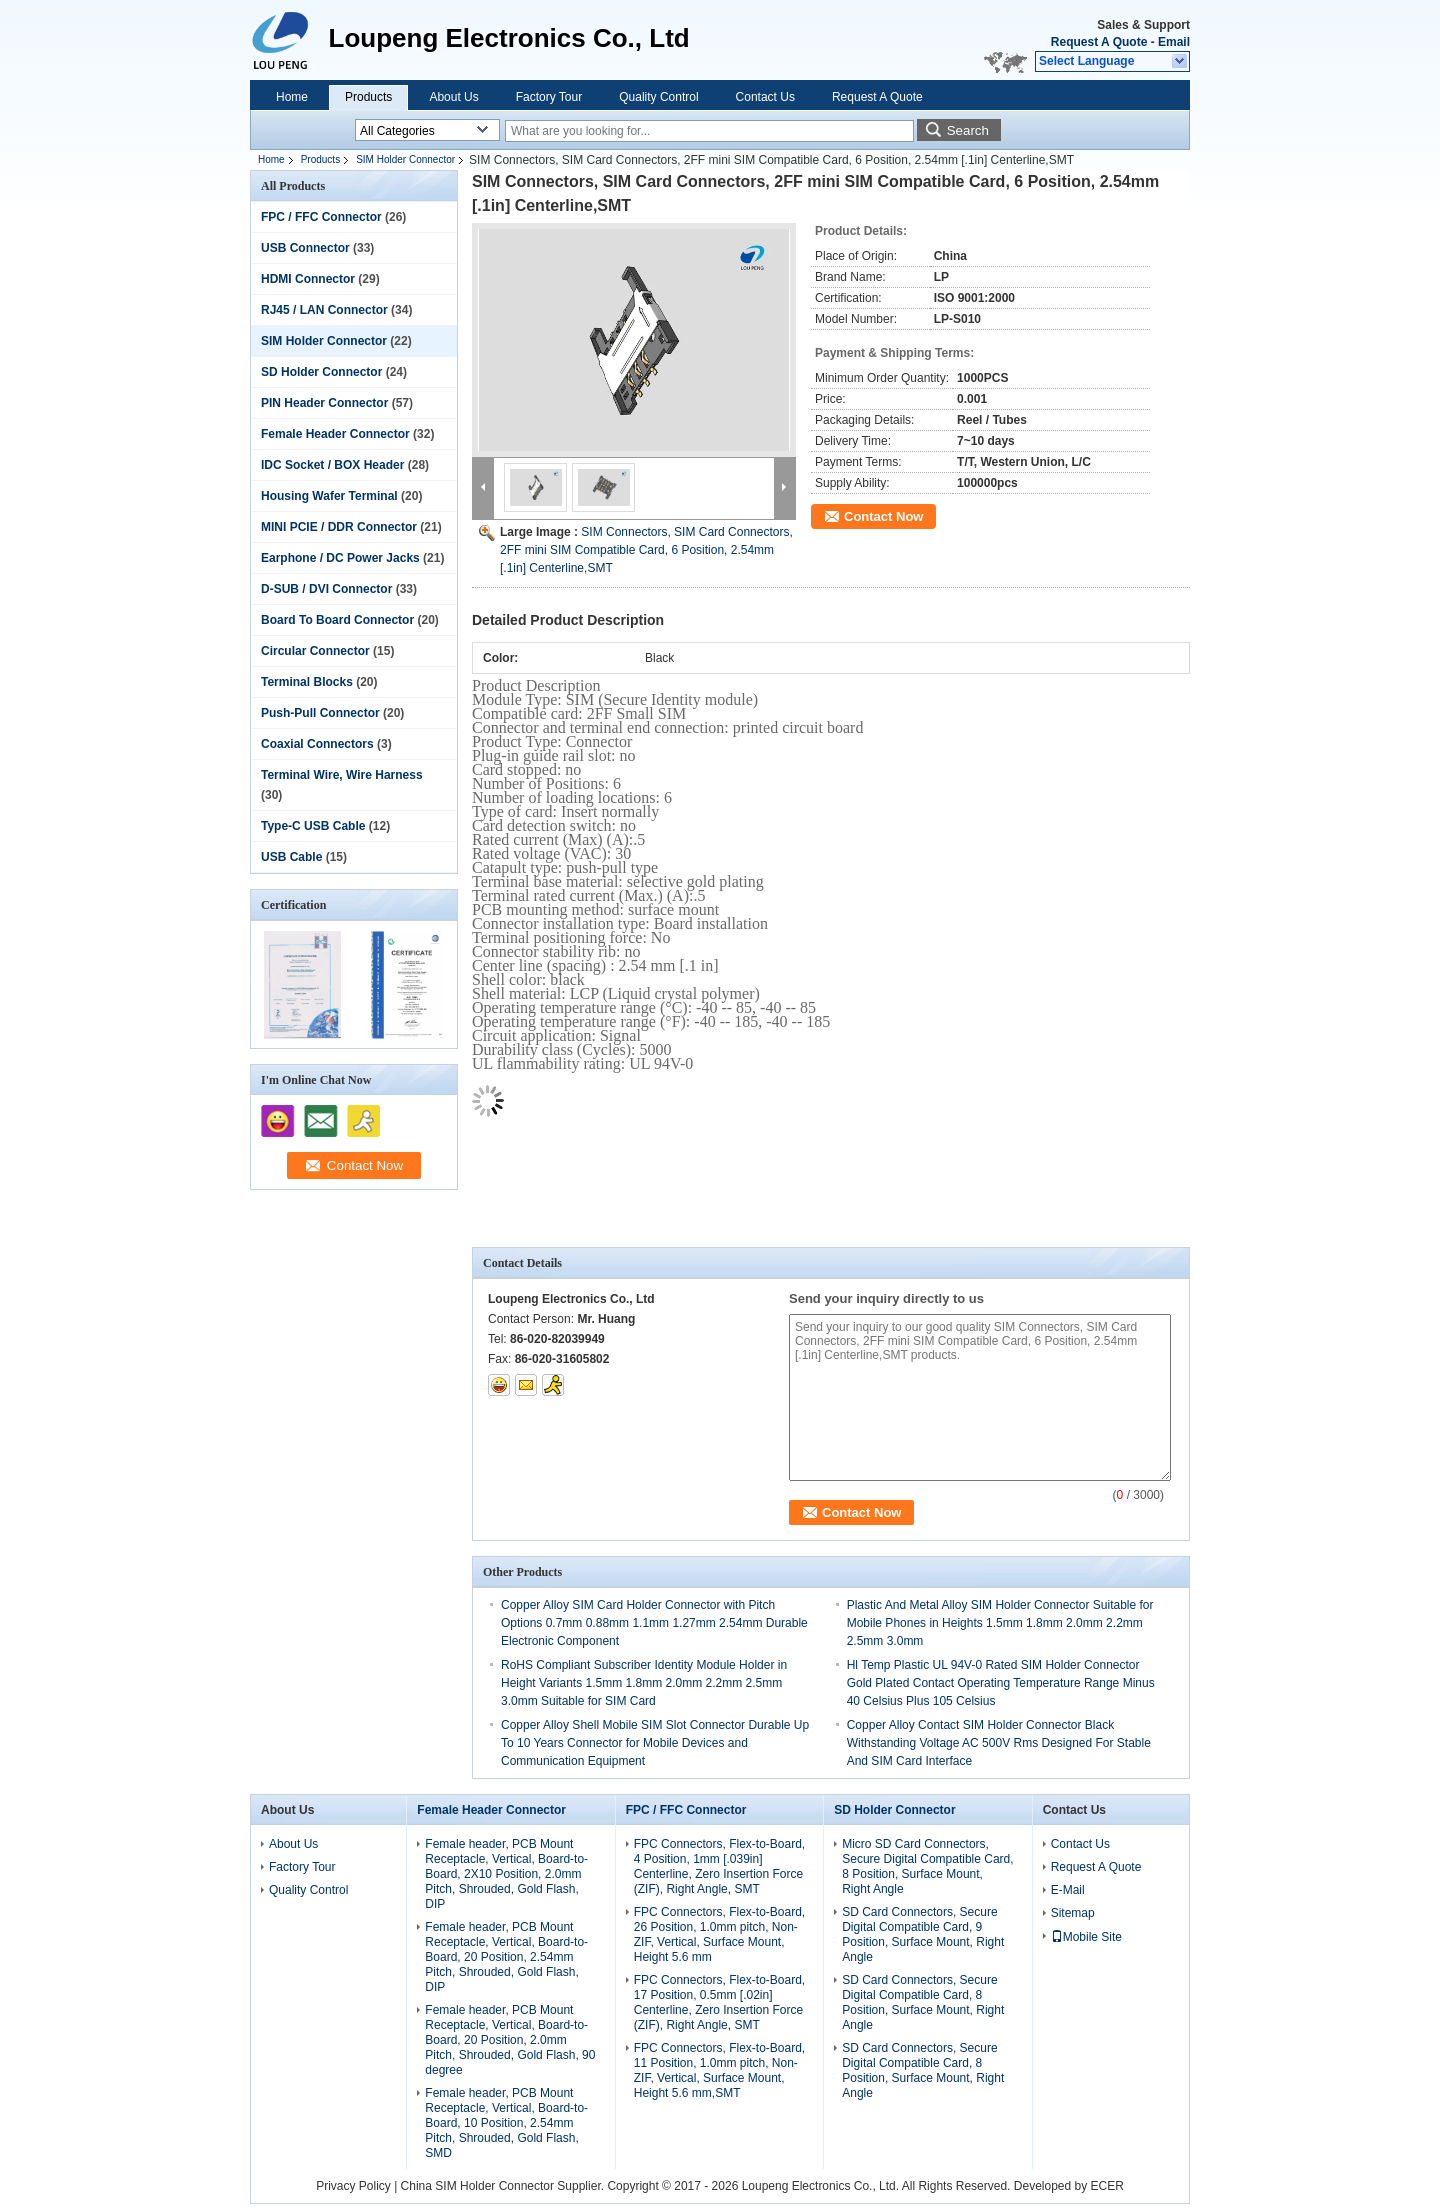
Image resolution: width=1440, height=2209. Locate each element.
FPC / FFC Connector (321, 217)
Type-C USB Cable (313, 826)
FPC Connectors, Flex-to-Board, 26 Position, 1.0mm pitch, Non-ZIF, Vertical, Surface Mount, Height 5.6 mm (719, 1934)
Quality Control (658, 97)
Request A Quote (1099, 42)
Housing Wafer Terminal (329, 496)
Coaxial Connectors (317, 744)
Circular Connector (315, 651)
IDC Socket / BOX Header (332, 465)
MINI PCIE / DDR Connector (339, 527)
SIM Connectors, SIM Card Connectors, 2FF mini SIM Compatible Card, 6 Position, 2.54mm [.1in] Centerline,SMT (646, 550)
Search (968, 130)
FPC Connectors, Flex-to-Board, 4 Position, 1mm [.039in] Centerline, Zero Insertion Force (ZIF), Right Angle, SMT (719, 1866)
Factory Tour (549, 97)
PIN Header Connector (324, 403)
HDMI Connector (308, 279)
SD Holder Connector (321, 372)
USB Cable (291, 857)
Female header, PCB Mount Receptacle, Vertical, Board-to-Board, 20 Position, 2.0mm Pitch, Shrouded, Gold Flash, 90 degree (510, 2040)
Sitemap (1073, 1913)
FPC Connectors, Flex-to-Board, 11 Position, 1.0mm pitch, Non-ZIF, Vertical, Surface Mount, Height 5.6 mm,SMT (719, 2070)
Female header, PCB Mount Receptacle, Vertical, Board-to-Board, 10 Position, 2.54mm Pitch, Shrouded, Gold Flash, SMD (506, 2123)
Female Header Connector (335, 434)
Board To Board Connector (337, 620)
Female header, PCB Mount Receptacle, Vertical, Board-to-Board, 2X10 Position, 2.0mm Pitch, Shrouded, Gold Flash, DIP (506, 1874)
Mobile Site (1086, 1937)
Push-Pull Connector (320, 713)
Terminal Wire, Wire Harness (342, 775)
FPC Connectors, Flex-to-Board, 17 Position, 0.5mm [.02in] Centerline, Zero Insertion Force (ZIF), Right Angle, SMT (719, 2002)
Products (368, 97)
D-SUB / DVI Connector (326, 589)
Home (292, 97)
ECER (1107, 2186)
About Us (453, 97)
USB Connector (305, 248)
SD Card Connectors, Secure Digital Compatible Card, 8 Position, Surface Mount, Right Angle (923, 2002)
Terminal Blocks (307, 682)
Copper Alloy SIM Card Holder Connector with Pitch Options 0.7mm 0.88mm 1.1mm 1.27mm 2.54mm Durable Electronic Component (654, 1623)
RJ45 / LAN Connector (324, 310)
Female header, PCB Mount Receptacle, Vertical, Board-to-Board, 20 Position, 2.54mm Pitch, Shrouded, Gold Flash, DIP (506, 1957)
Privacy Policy (353, 2186)
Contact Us (765, 97)
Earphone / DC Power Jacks (340, 558)
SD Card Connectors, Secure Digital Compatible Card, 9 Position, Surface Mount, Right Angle (923, 1934)
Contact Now (883, 516)
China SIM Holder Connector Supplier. (504, 2186)
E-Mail (1068, 1890)
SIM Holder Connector (405, 159)
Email (1174, 42)
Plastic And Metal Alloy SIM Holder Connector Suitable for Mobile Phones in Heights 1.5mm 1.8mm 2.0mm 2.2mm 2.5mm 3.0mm (1000, 1623)
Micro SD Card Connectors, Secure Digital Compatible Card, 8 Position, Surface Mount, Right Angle (927, 1866)
